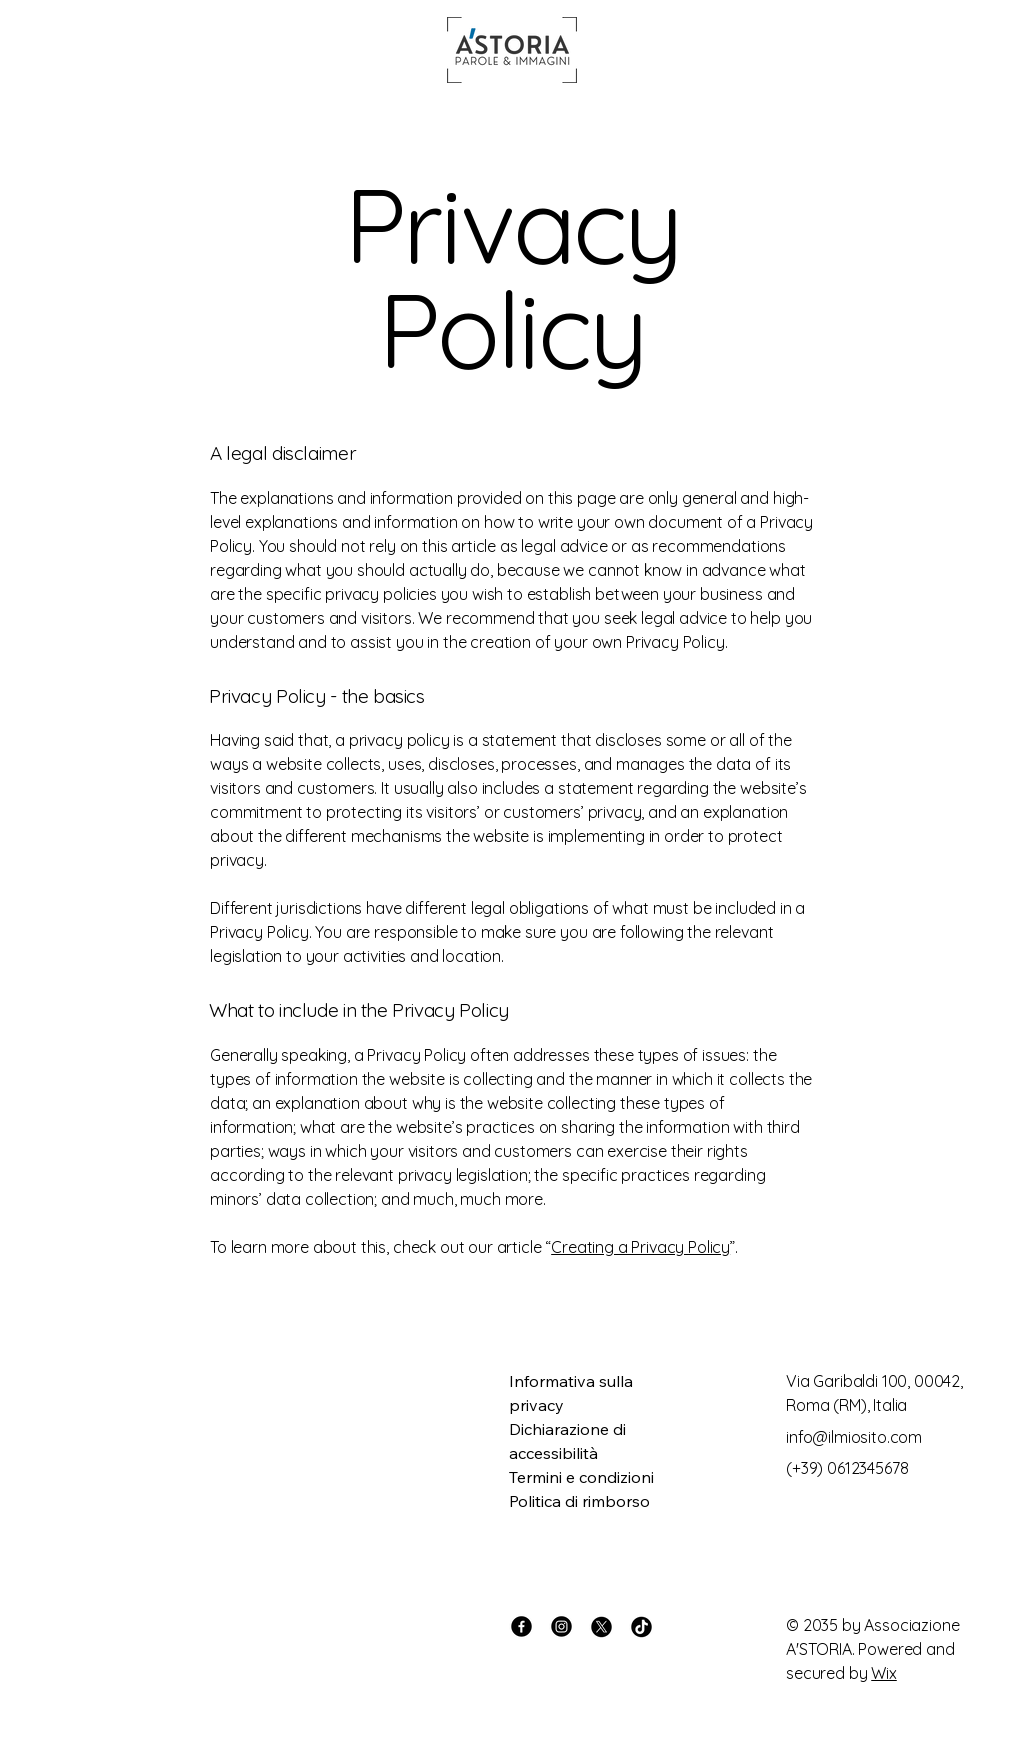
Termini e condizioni (581, 1477)
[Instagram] (561, 1626)
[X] (601, 1626)
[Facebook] (521, 1626)
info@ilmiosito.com (854, 1437)
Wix (884, 1673)
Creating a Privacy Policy (640, 1247)
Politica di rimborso (579, 1501)
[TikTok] (641, 1626)
